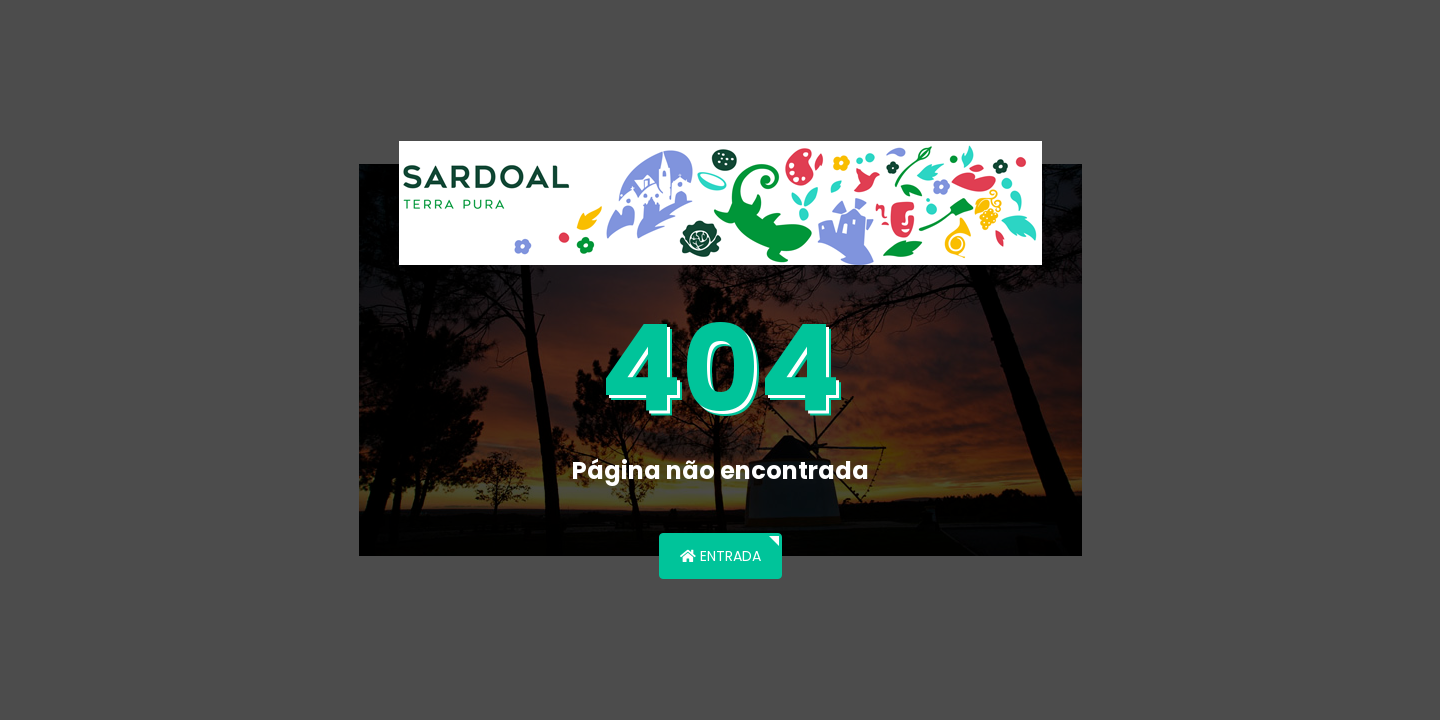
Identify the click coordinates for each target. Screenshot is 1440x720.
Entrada (720, 556)
